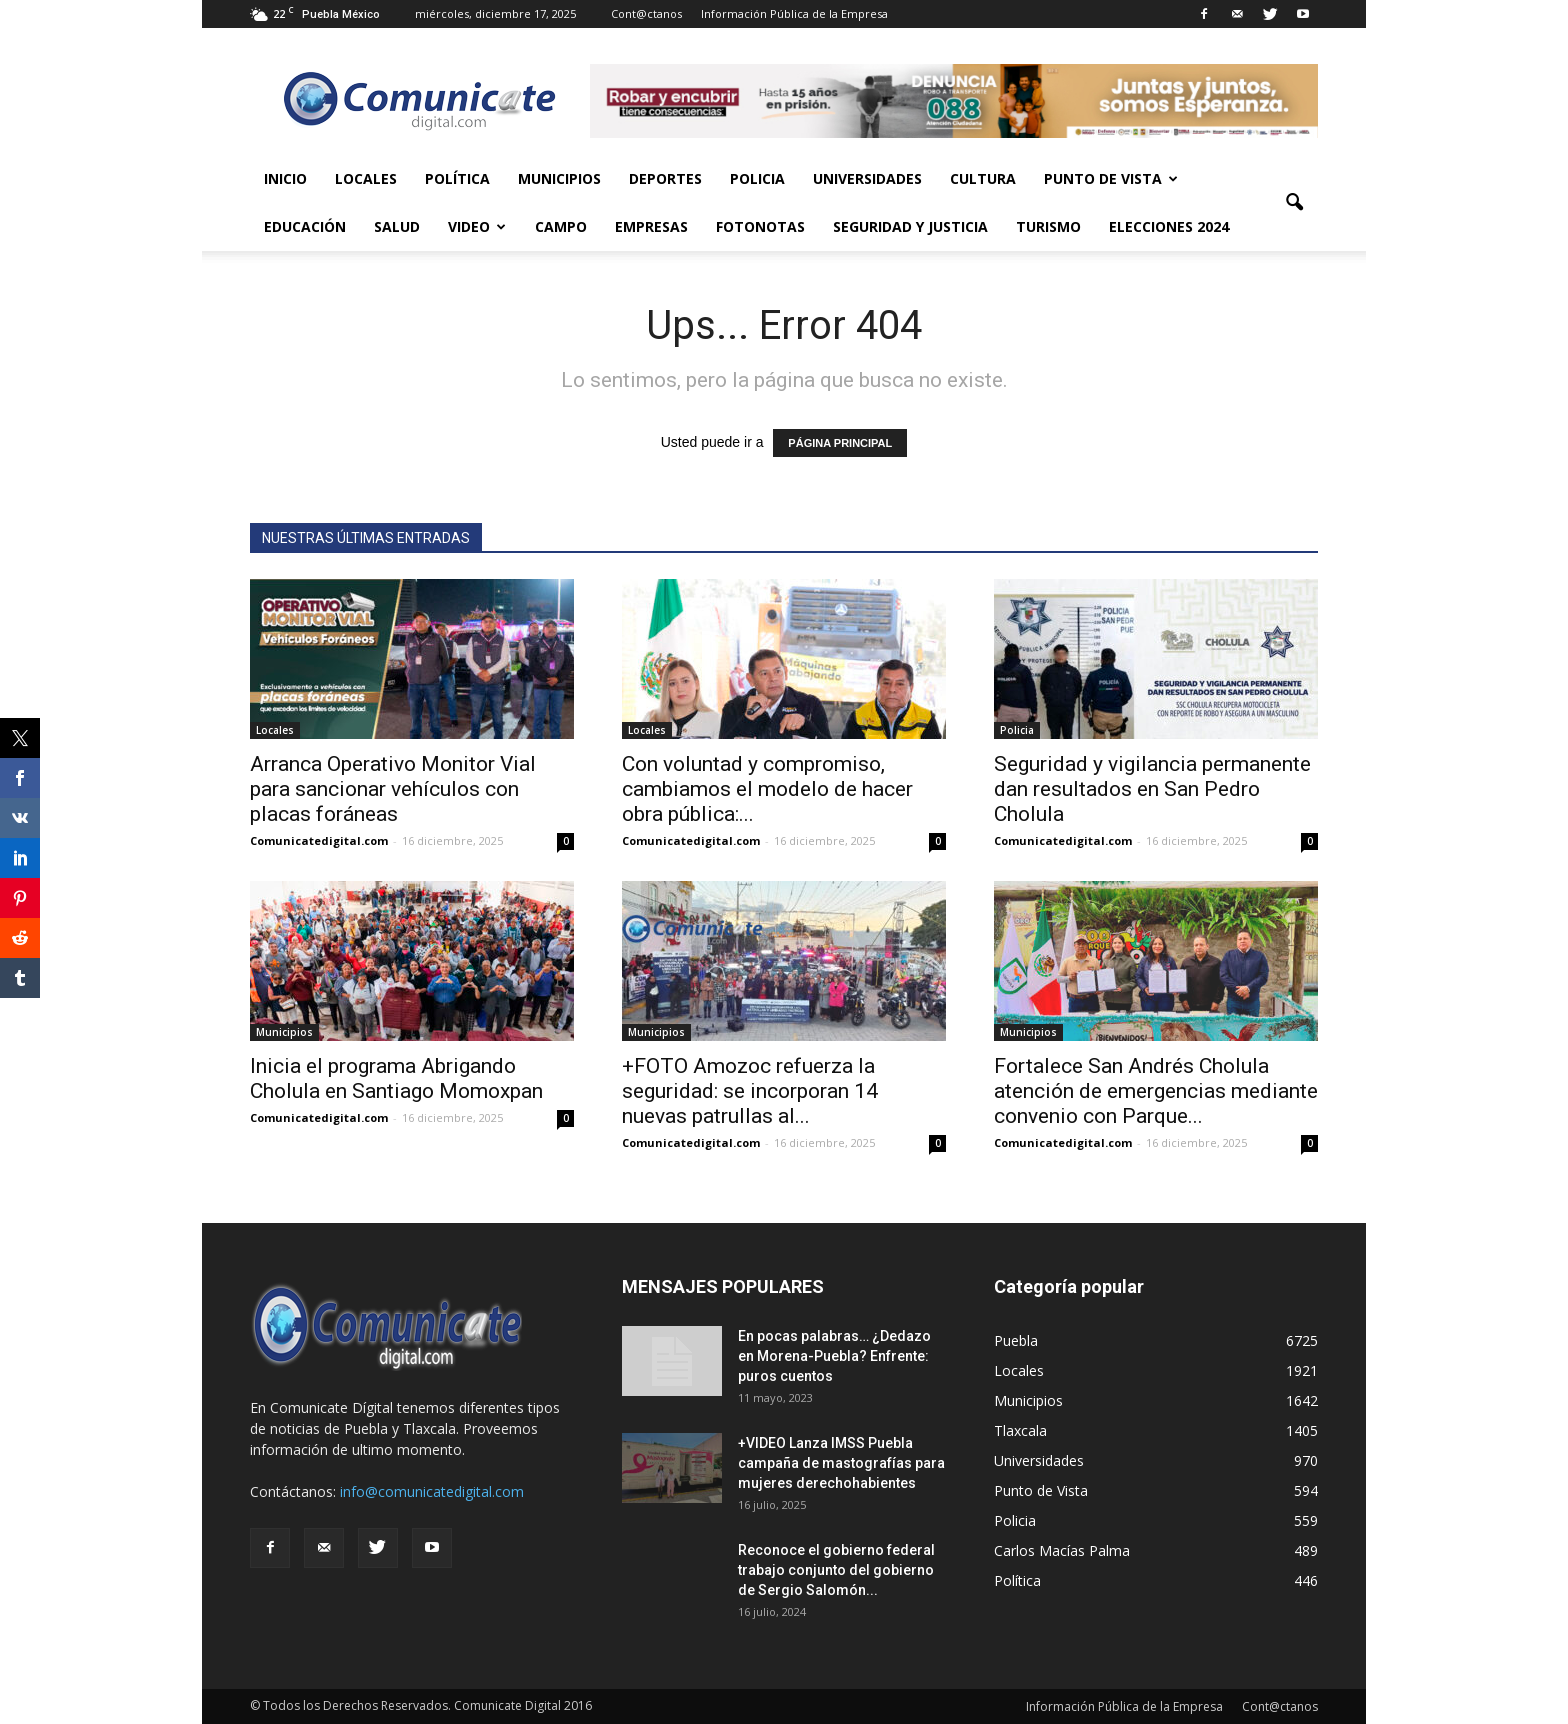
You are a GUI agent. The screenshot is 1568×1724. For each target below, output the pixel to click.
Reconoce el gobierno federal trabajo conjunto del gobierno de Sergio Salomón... (836, 1570)
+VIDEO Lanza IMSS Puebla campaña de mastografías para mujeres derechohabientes (841, 1463)
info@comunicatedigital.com (432, 1491)
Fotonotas (760, 226)
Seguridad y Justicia (910, 226)
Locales (366, 178)
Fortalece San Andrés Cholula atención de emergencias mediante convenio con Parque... (1156, 1091)
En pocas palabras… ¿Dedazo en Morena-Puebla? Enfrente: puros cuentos (834, 1356)
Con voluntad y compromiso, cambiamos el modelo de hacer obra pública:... (767, 789)
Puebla (1016, 1340)
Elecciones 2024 (1169, 226)
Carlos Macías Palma (1062, 1550)
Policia (757, 178)
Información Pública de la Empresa (794, 13)
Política (457, 178)
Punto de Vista (1111, 178)
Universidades (867, 178)
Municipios (559, 178)
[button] (1294, 203)
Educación (305, 226)
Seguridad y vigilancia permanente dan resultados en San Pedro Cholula (1152, 789)
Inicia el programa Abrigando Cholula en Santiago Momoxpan (396, 1078)
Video (477, 226)
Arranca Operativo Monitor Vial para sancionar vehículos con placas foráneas (393, 789)
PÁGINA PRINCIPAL (840, 443)
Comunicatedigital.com (319, 840)
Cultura (983, 178)
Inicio (285, 178)
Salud (397, 226)
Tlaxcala (1020, 1430)
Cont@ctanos (646, 13)
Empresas (651, 226)
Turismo (1048, 226)
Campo (561, 226)
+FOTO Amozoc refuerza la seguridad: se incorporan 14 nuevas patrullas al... (750, 1091)
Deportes (665, 178)
